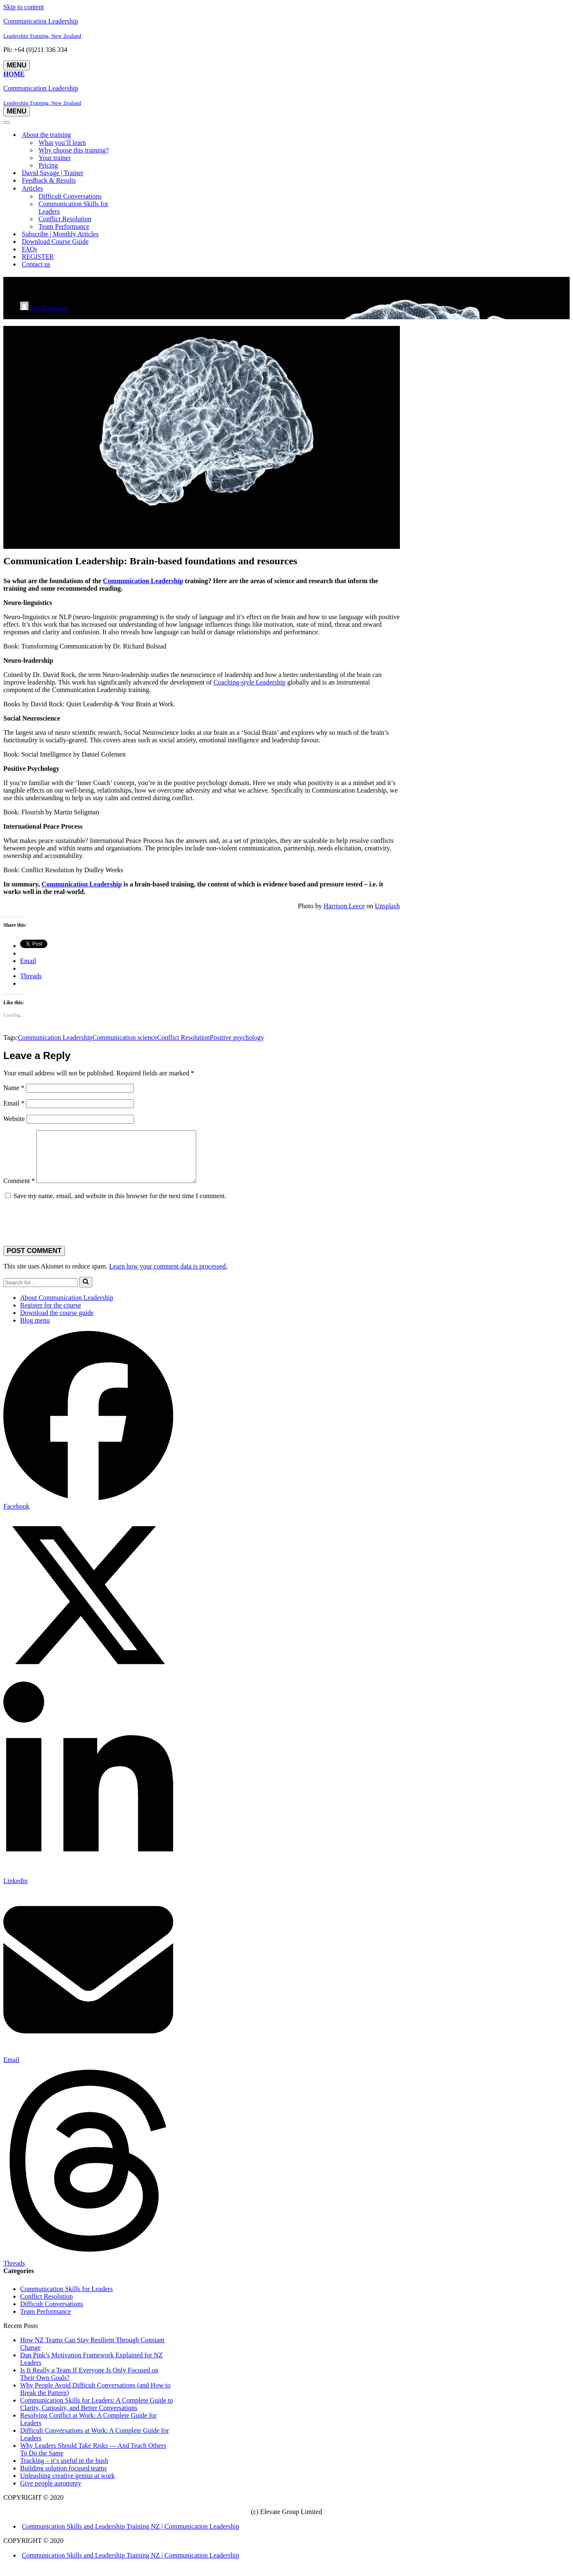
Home (14, 74)
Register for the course (50, 1315)
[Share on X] (88, 1687)
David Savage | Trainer (52, 172)
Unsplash (387, 905)
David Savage (48, 307)
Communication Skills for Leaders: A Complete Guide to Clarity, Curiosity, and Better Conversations (96, 2414)
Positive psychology (237, 1037)
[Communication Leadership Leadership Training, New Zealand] (286, 28)
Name (13, 1087)
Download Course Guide (55, 241)
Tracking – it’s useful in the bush (64, 2470)
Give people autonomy (50, 2493)
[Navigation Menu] (16, 65)
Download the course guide (57, 1322)
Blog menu (35, 1330)
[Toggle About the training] (150, 135)
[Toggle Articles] (150, 188)
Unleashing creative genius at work (67, 2485)
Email (13, 1103)
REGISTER (38, 256)
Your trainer (55, 157)
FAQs (29, 249)
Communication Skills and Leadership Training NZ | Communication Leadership (130, 2536)
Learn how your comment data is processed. (168, 1276)
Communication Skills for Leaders (73, 207)
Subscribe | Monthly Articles (60, 234)
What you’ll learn (62, 142)
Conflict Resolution (65, 218)
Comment (19, 1190)
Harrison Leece (344, 905)
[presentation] (60, 1231)
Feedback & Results (49, 180)
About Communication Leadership (66, 1307)
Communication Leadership (143, 580)
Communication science (125, 1037)
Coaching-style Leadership (249, 682)
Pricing (48, 165)
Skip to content (23, 6)
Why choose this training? (74, 150)
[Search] (40, 1292)
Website (14, 1118)
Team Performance (64, 226)
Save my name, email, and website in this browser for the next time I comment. (119, 1205)
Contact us (36, 264)
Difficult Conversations (70, 196)
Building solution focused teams (63, 2478)
